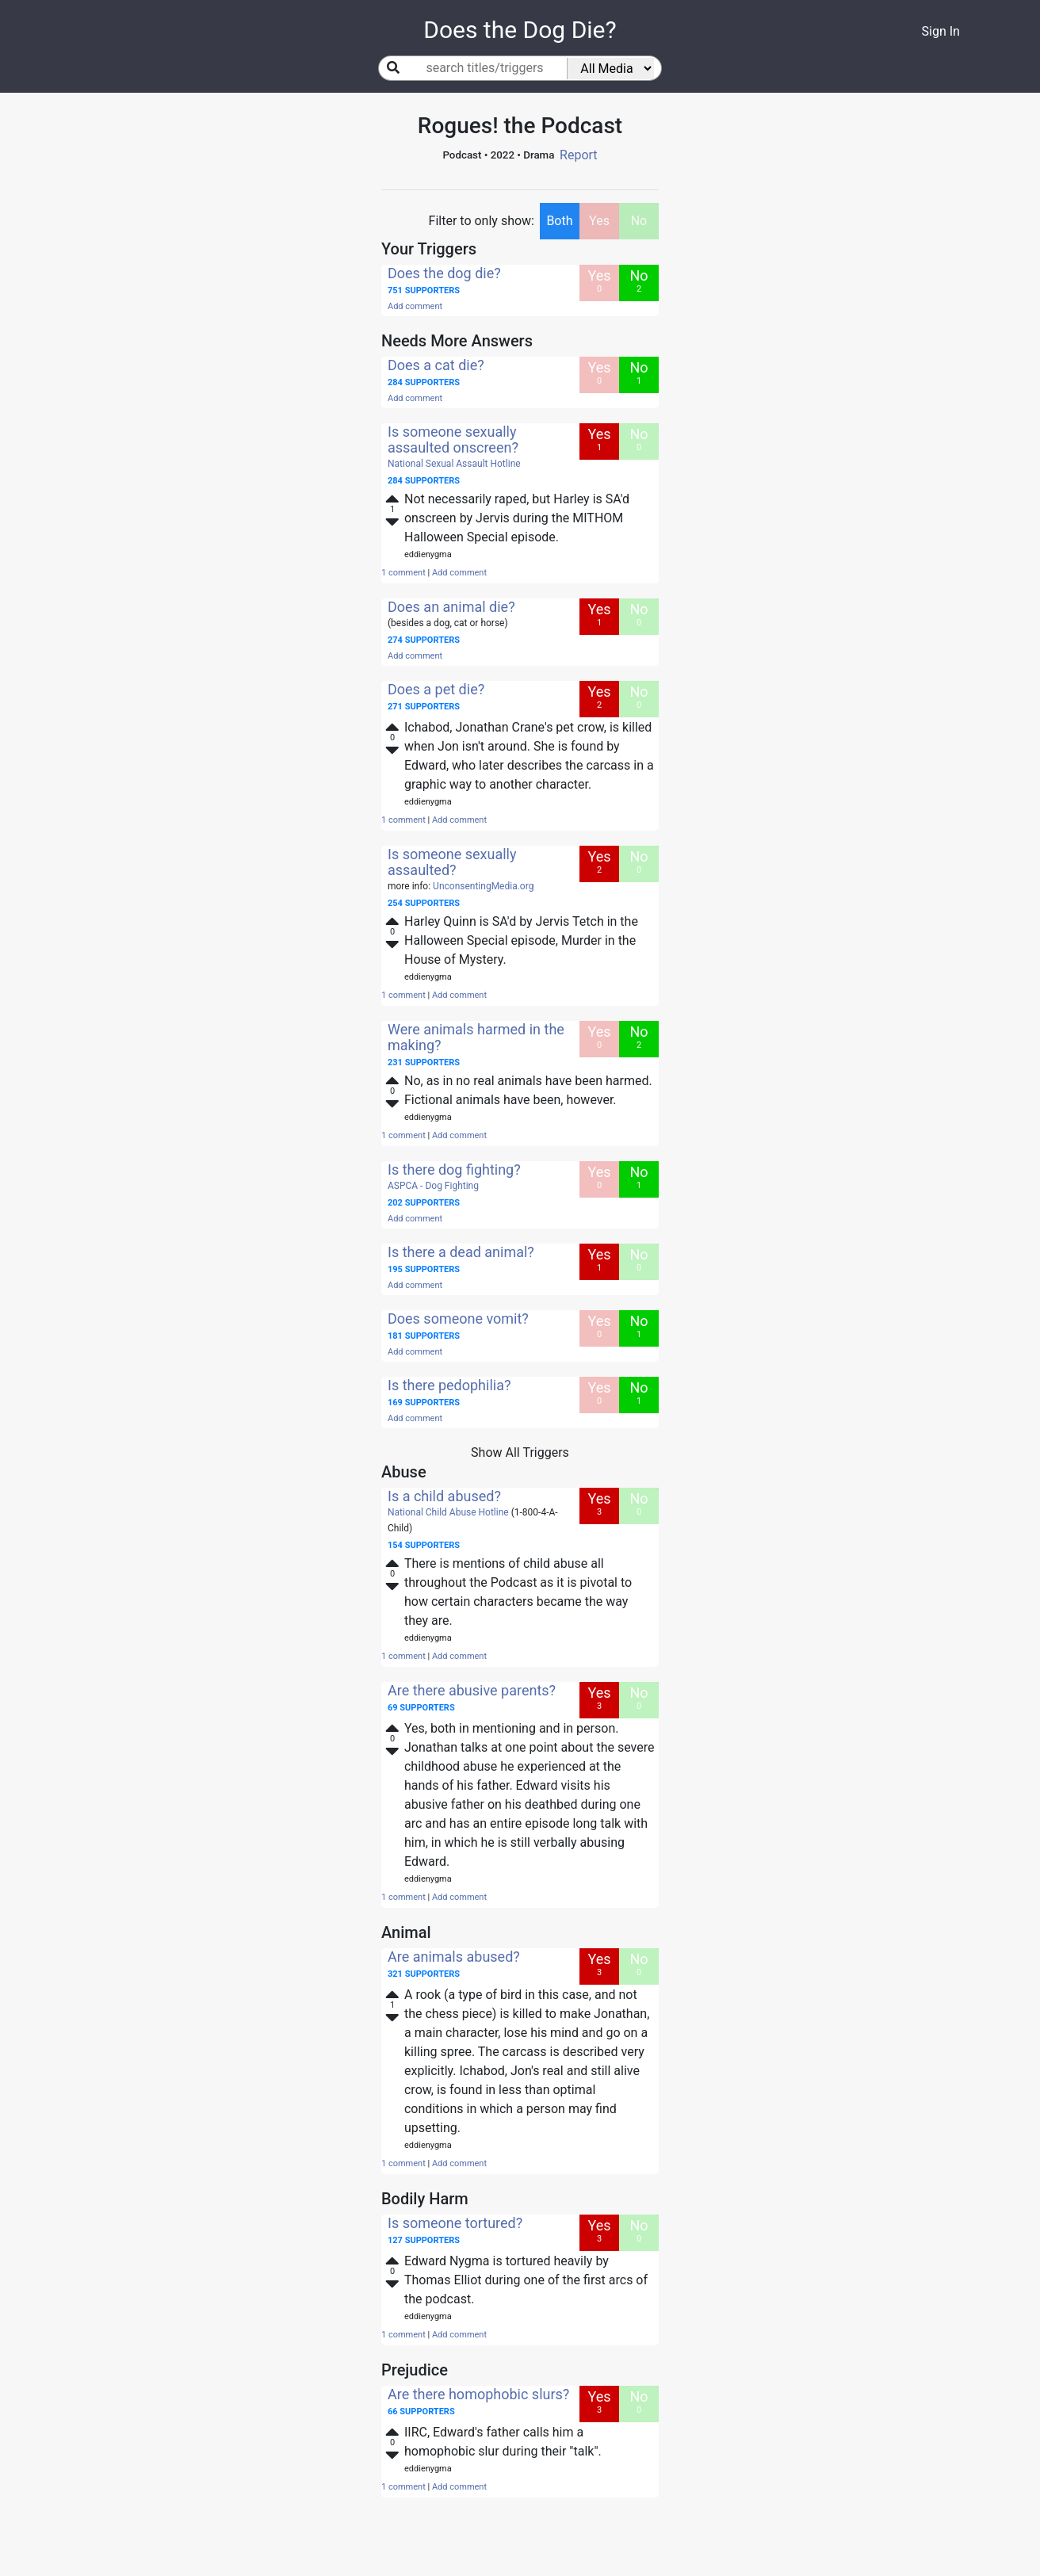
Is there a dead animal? (461, 1252)
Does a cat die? (436, 365)
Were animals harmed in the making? (476, 1037)
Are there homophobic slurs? (478, 2394)
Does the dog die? (444, 273)
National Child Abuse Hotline (448, 1512)
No (639, 220)
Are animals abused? (454, 1956)
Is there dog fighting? (454, 1169)
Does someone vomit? (458, 1318)
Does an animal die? (451, 606)
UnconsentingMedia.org (483, 886)
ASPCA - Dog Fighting (433, 1185)
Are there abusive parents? (472, 1690)
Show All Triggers (520, 1452)
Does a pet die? (436, 689)
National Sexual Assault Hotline (454, 463)
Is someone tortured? (455, 2223)
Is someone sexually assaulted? (452, 862)
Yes (599, 220)
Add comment (415, 306)
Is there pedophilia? (449, 1385)
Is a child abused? (444, 1496)
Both (559, 220)
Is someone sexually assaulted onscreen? (453, 439)
